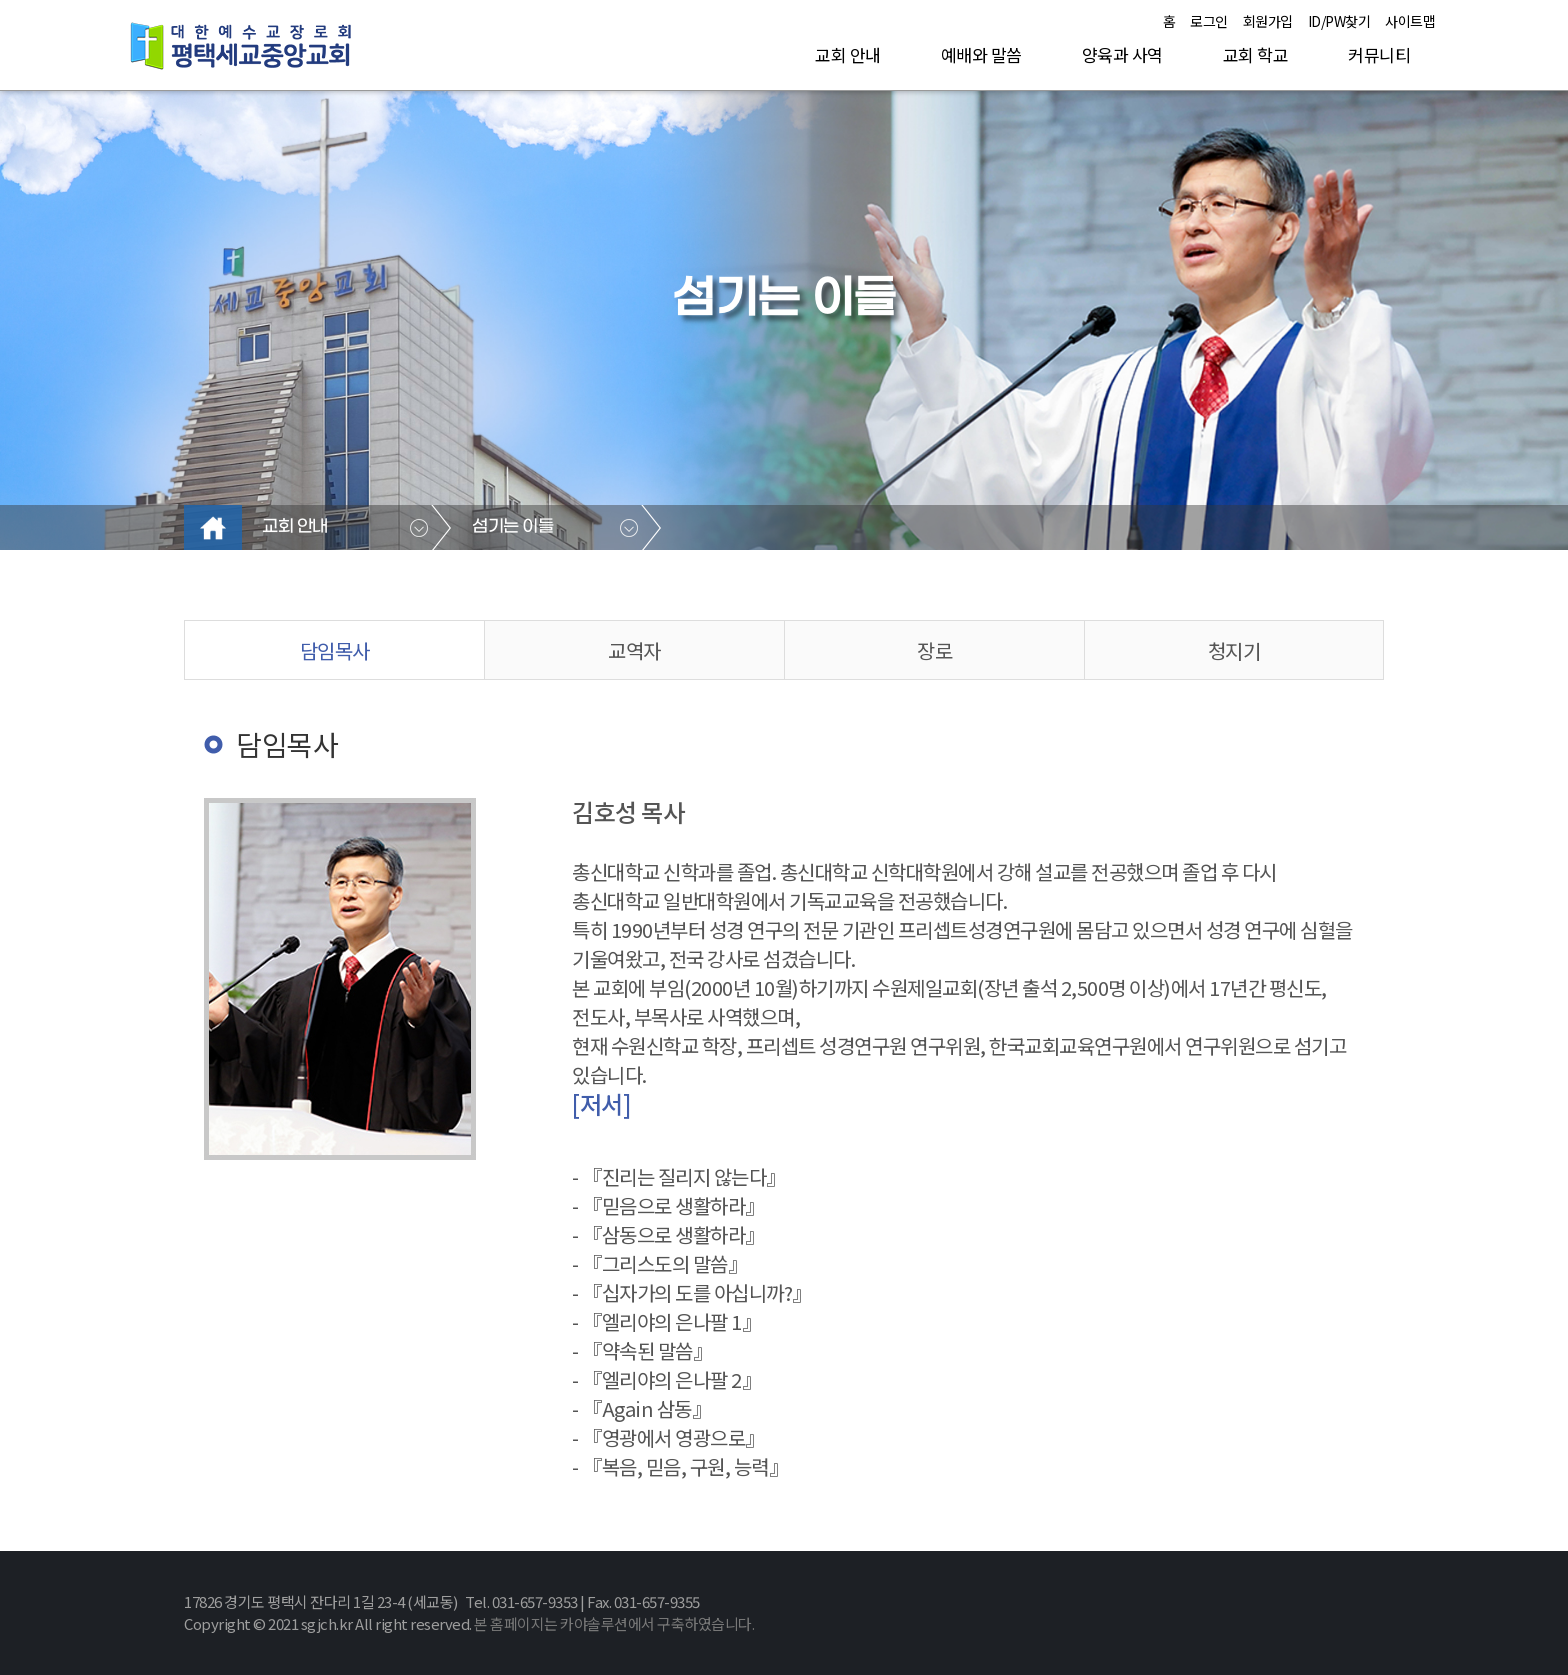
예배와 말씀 (981, 54)
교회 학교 (1256, 54)
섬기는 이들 (512, 527)
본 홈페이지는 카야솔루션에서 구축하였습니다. (614, 1623)
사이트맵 (1410, 21)
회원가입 (1268, 21)
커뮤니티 (1379, 54)
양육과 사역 (1122, 54)
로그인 (1209, 21)
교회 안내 (848, 54)
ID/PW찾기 (1339, 21)
